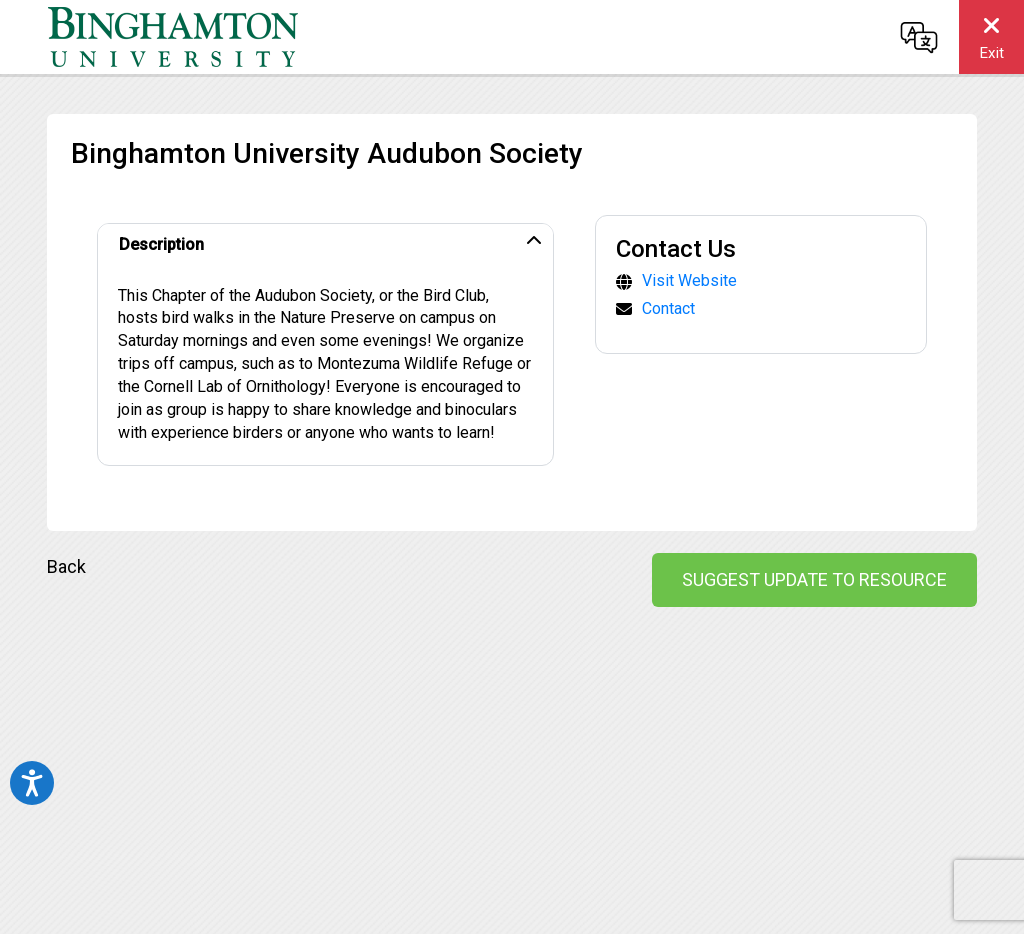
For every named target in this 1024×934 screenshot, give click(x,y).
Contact (668, 308)
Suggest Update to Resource (814, 579)
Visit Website (689, 280)
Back (66, 566)
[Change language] (919, 37)
